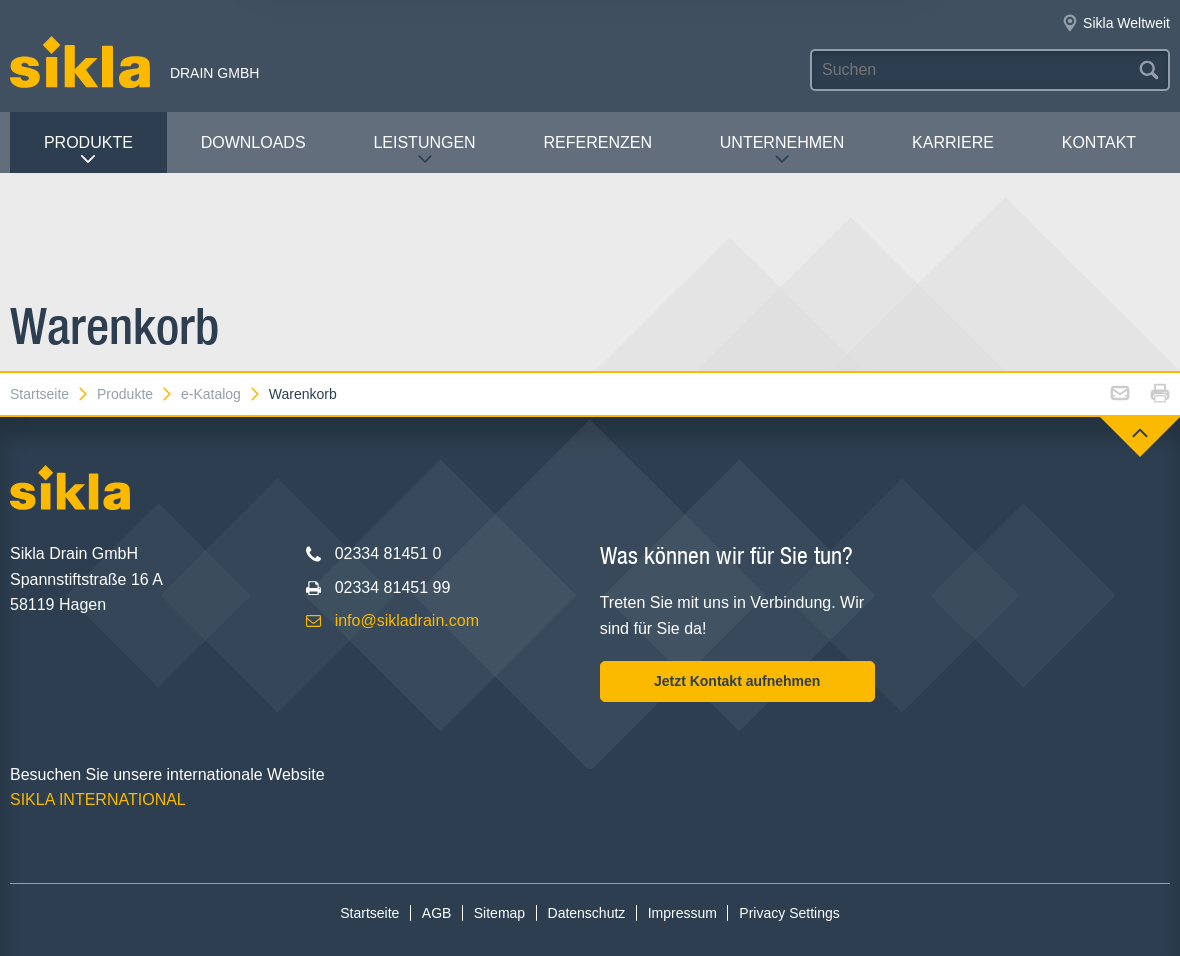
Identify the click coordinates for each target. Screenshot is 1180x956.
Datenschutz (587, 913)
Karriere (953, 142)
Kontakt (1099, 142)
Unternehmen (782, 150)
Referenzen (598, 142)
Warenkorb (303, 394)
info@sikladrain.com (407, 620)
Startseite (50, 394)
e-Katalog (221, 394)
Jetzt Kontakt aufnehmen (737, 681)
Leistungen (424, 150)
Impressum (682, 913)
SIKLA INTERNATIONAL (98, 799)
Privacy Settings (789, 913)
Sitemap (499, 913)
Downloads (253, 142)
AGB (437, 913)
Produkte (88, 150)
